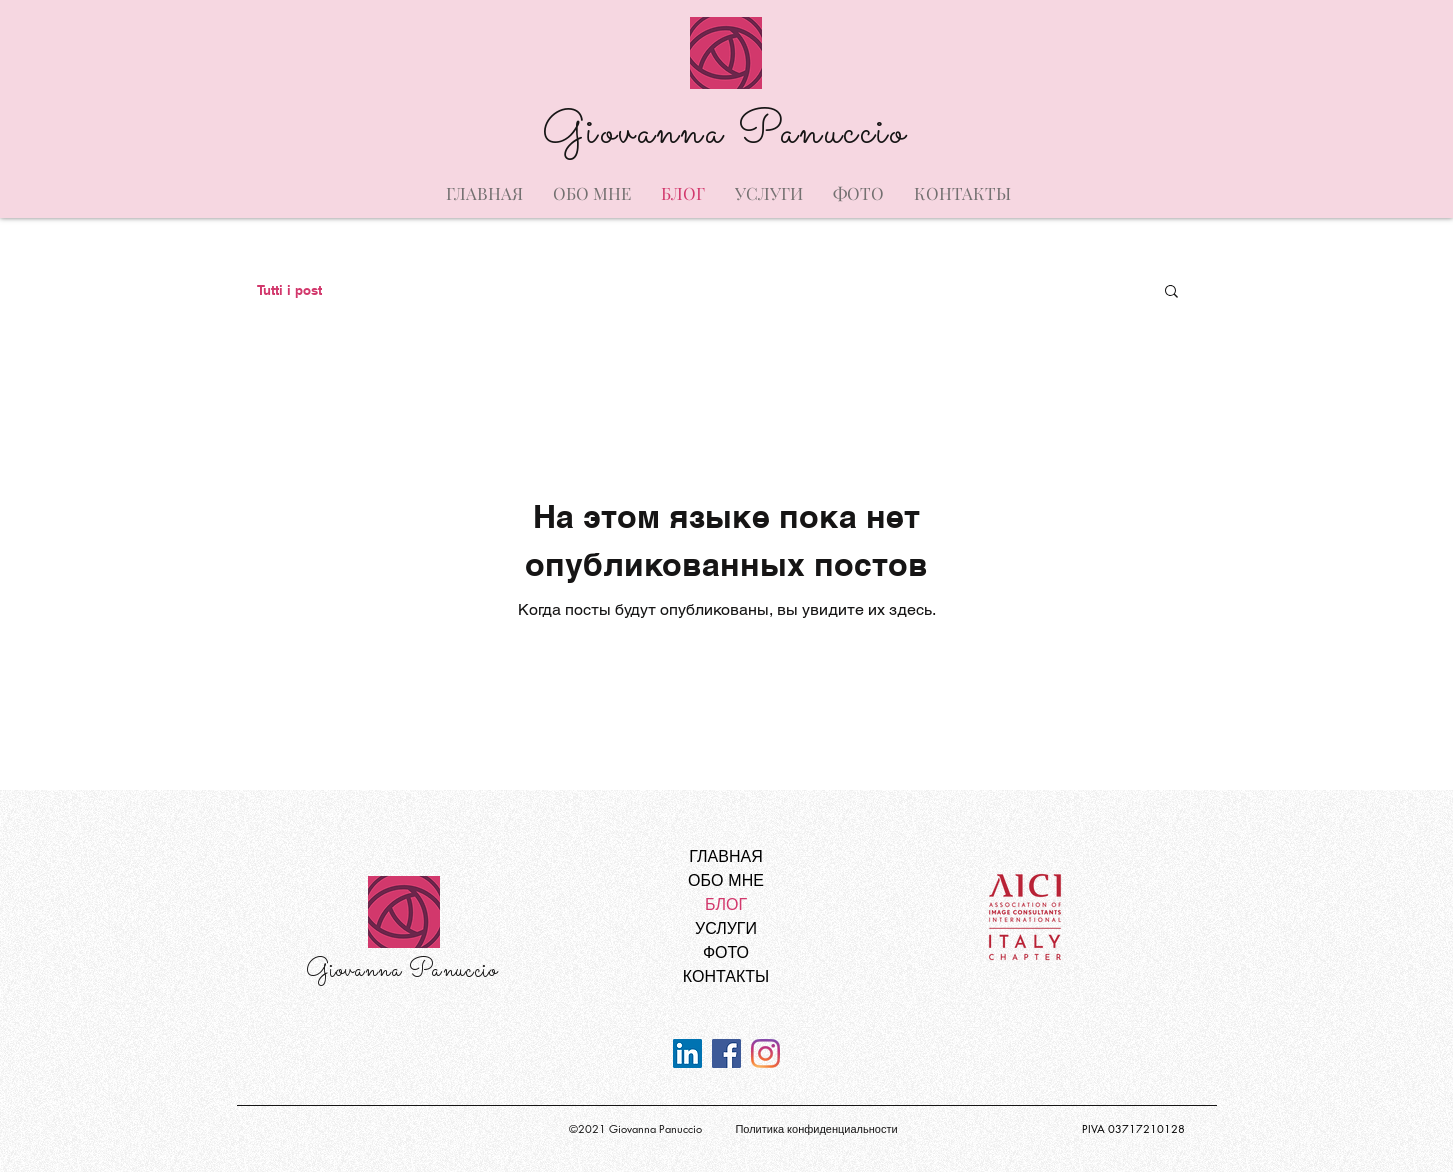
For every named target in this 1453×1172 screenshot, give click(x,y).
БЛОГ (726, 904)
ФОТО (726, 952)
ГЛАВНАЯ (725, 856)
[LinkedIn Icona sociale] (687, 1053)
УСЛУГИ (726, 928)
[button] (1171, 292)
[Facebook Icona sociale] (726, 1053)
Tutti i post (289, 290)
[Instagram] (765, 1053)
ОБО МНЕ (726, 880)
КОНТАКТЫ (726, 976)
